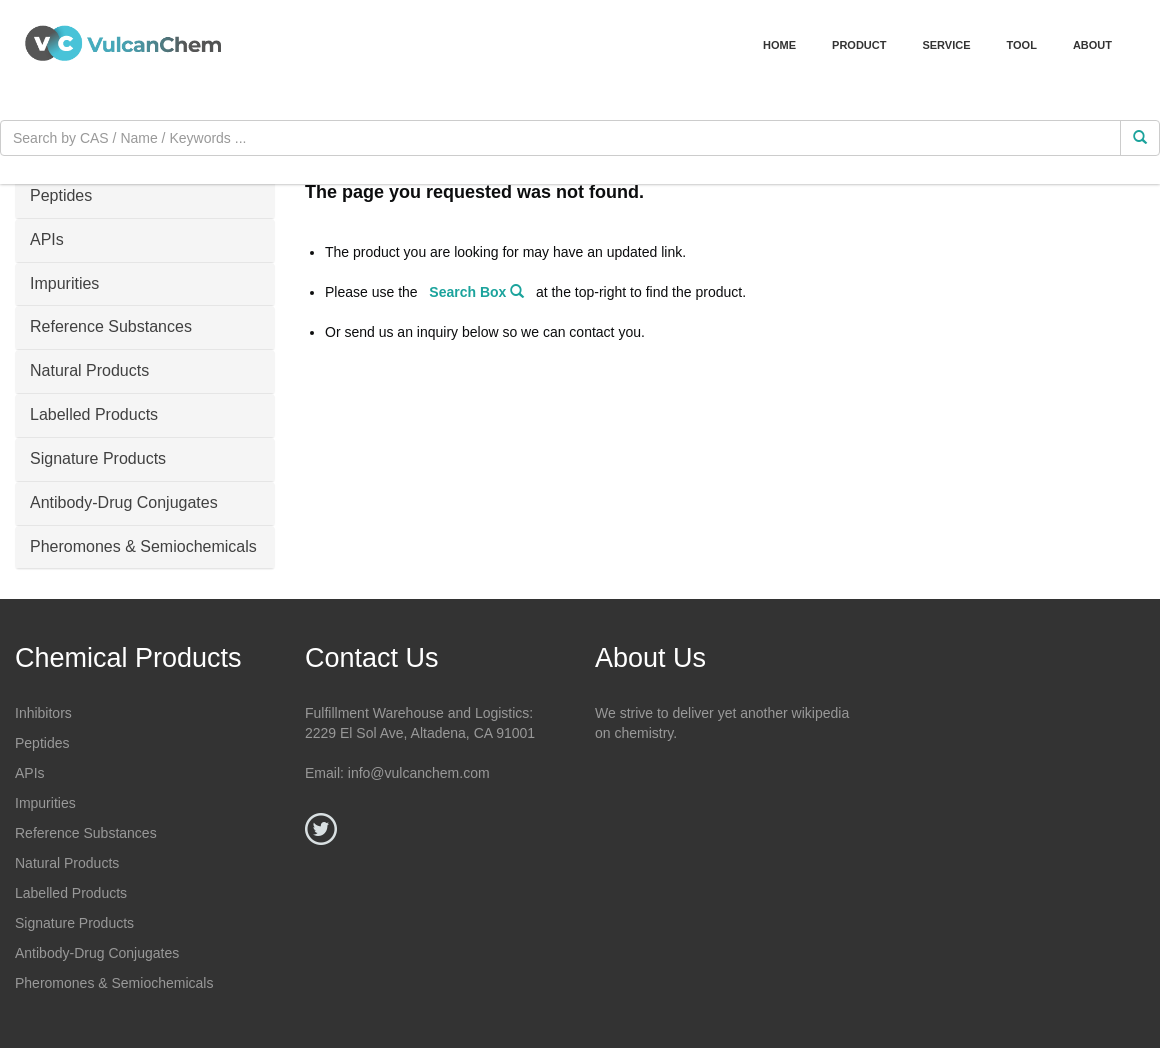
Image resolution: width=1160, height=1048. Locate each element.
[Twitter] (321, 829)
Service (946, 45)
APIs (30, 773)
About (1092, 45)
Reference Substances (86, 833)
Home (779, 45)
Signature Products (74, 923)
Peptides (42, 743)
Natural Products (67, 863)
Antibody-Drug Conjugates (97, 953)
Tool (1022, 45)
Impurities (45, 803)
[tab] (145, 197)
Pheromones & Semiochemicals (114, 983)
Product (859, 45)
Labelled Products (71, 893)
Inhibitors (43, 713)
